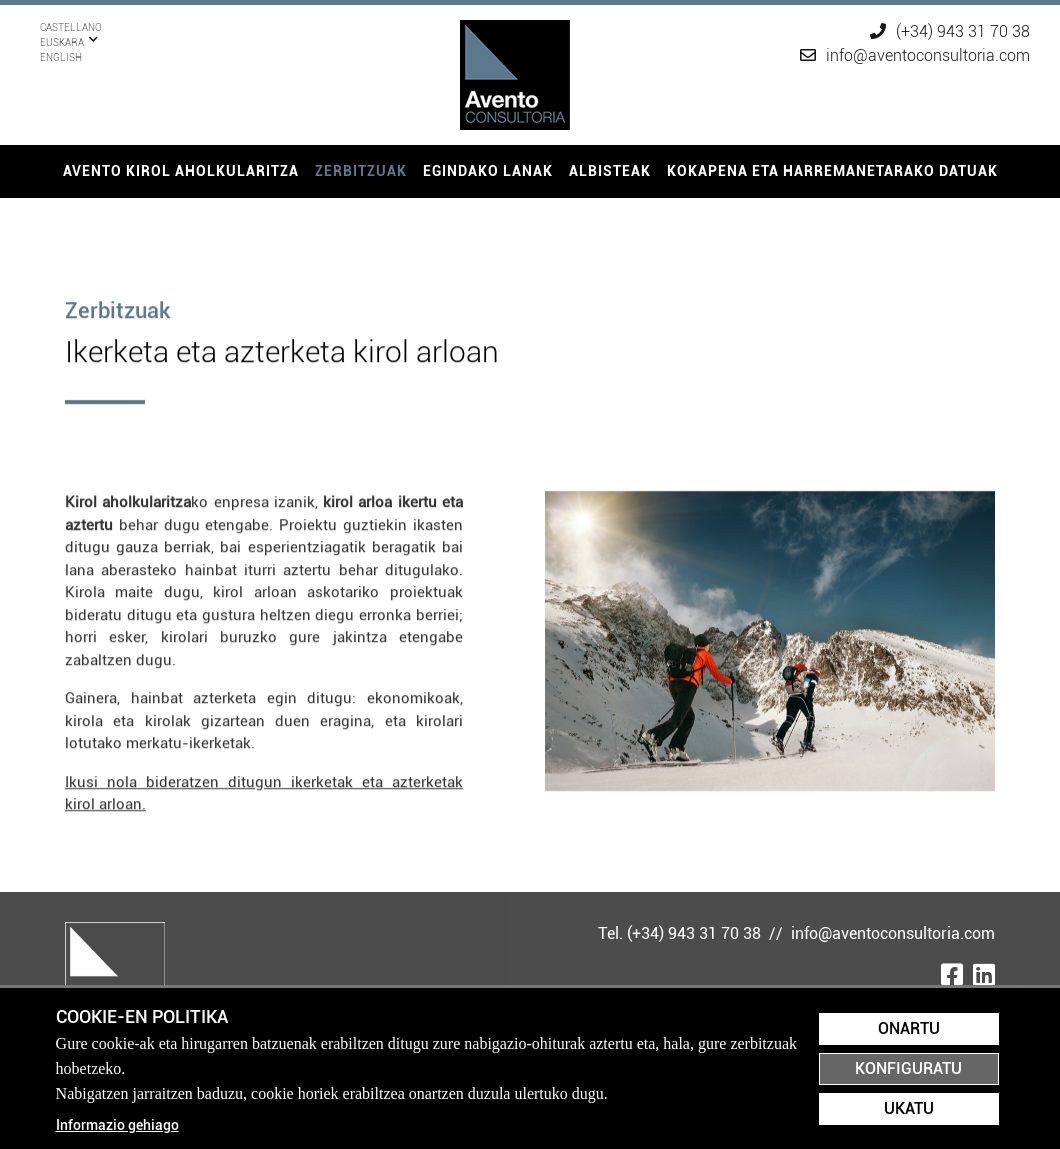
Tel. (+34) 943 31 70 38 (681, 933)
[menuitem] (181, 171)
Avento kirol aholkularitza (181, 171)
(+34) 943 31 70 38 (950, 31)
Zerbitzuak (361, 171)
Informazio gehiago (117, 1125)
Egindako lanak (488, 171)
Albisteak (610, 171)
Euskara (62, 27)
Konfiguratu (908, 1069)
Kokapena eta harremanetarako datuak (832, 171)
